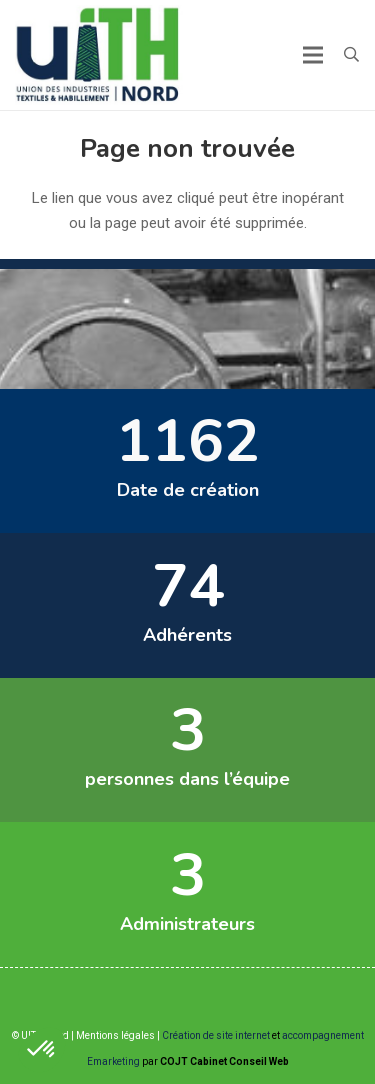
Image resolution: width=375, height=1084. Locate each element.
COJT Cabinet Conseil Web (224, 1061)
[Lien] (99, 55)
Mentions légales (115, 1035)
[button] (351, 55)
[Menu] (313, 55)
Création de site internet (216, 1035)
